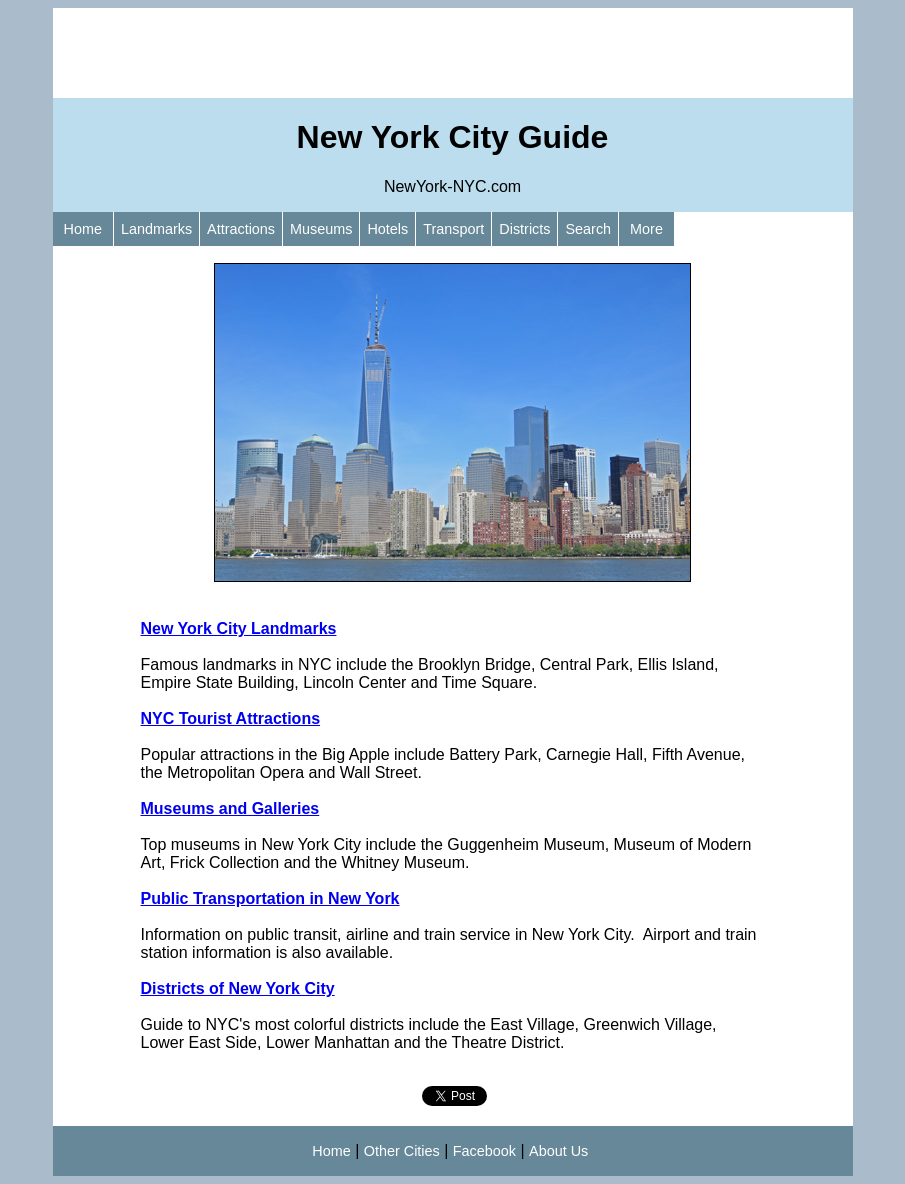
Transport (453, 229)
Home (83, 229)
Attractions (241, 229)
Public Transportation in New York (270, 898)
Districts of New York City (238, 988)
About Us (558, 1151)
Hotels (387, 229)
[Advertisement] (453, 53)
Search (588, 229)
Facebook (484, 1151)
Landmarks (156, 229)
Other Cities (402, 1151)
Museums (321, 229)
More (646, 229)
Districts (524, 229)
